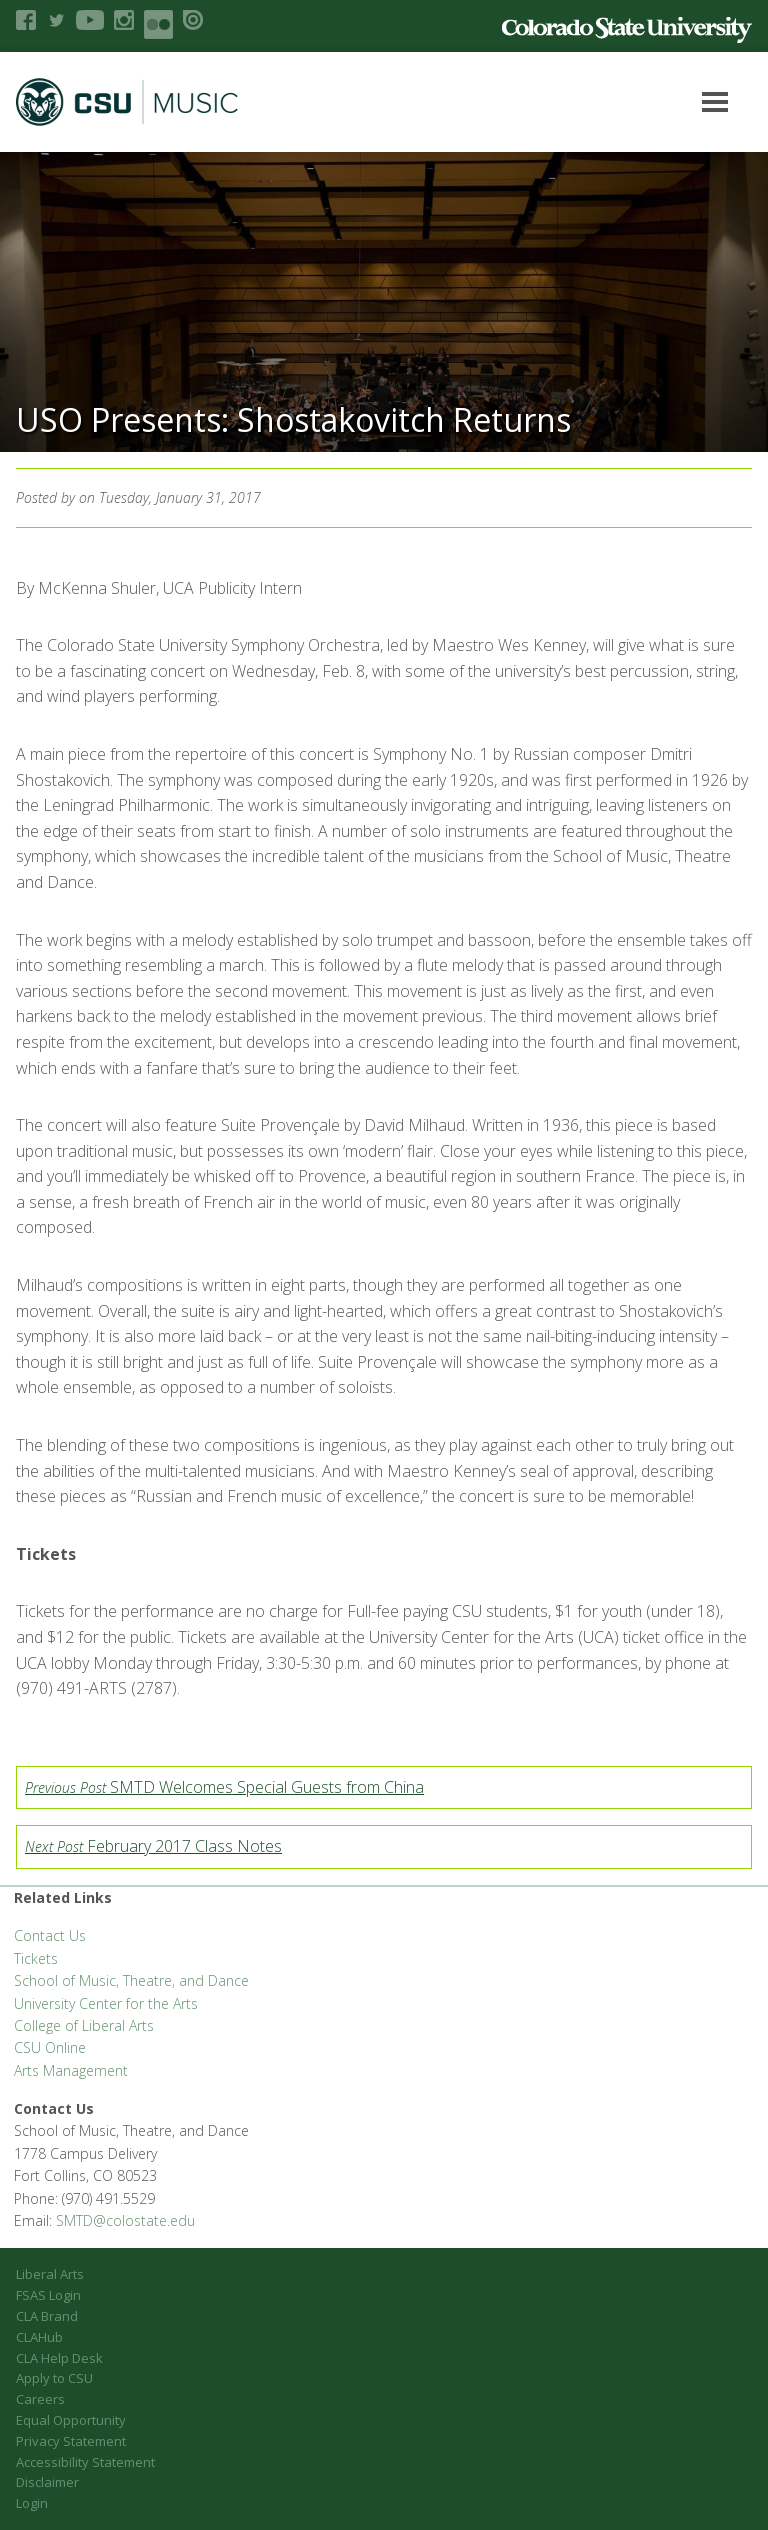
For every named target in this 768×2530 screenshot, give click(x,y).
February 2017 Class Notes (153, 1846)
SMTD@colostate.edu (125, 2220)
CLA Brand (47, 2316)
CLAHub (39, 2337)
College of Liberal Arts (84, 2025)
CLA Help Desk (59, 2358)
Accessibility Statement (85, 2462)
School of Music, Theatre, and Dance (131, 1980)
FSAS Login (48, 2295)
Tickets (36, 1958)
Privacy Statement (71, 2441)
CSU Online (50, 2047)
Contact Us (50, 1935)
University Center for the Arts (106, 2003)
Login (32, 2503)
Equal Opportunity (71, 2420)
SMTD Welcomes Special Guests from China (224, 1787)
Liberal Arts (50, 2274)
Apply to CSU (54, 2378)
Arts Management (71, 2070)
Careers (40, 2399)
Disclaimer (47, 2482)
